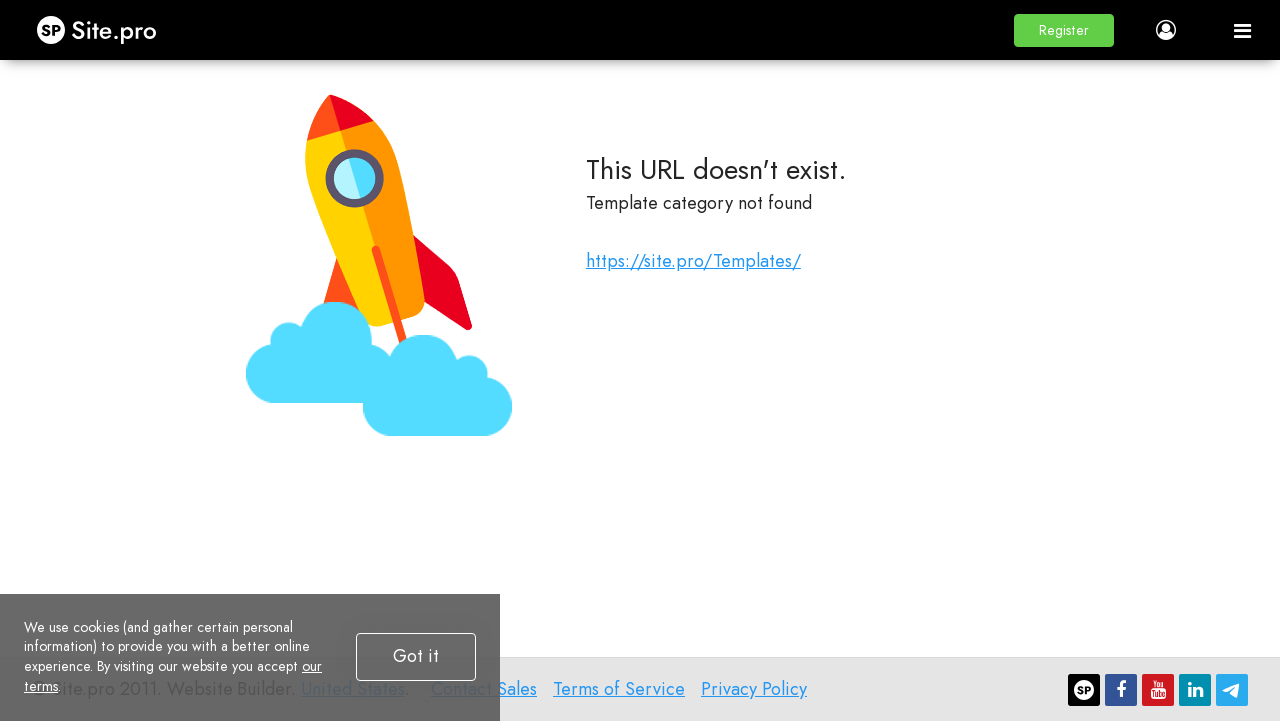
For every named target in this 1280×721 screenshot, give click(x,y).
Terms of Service (619, 689)
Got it (416, 656)
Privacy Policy (754, 689)
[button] (1064, 30)
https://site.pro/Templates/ (693, 261)
